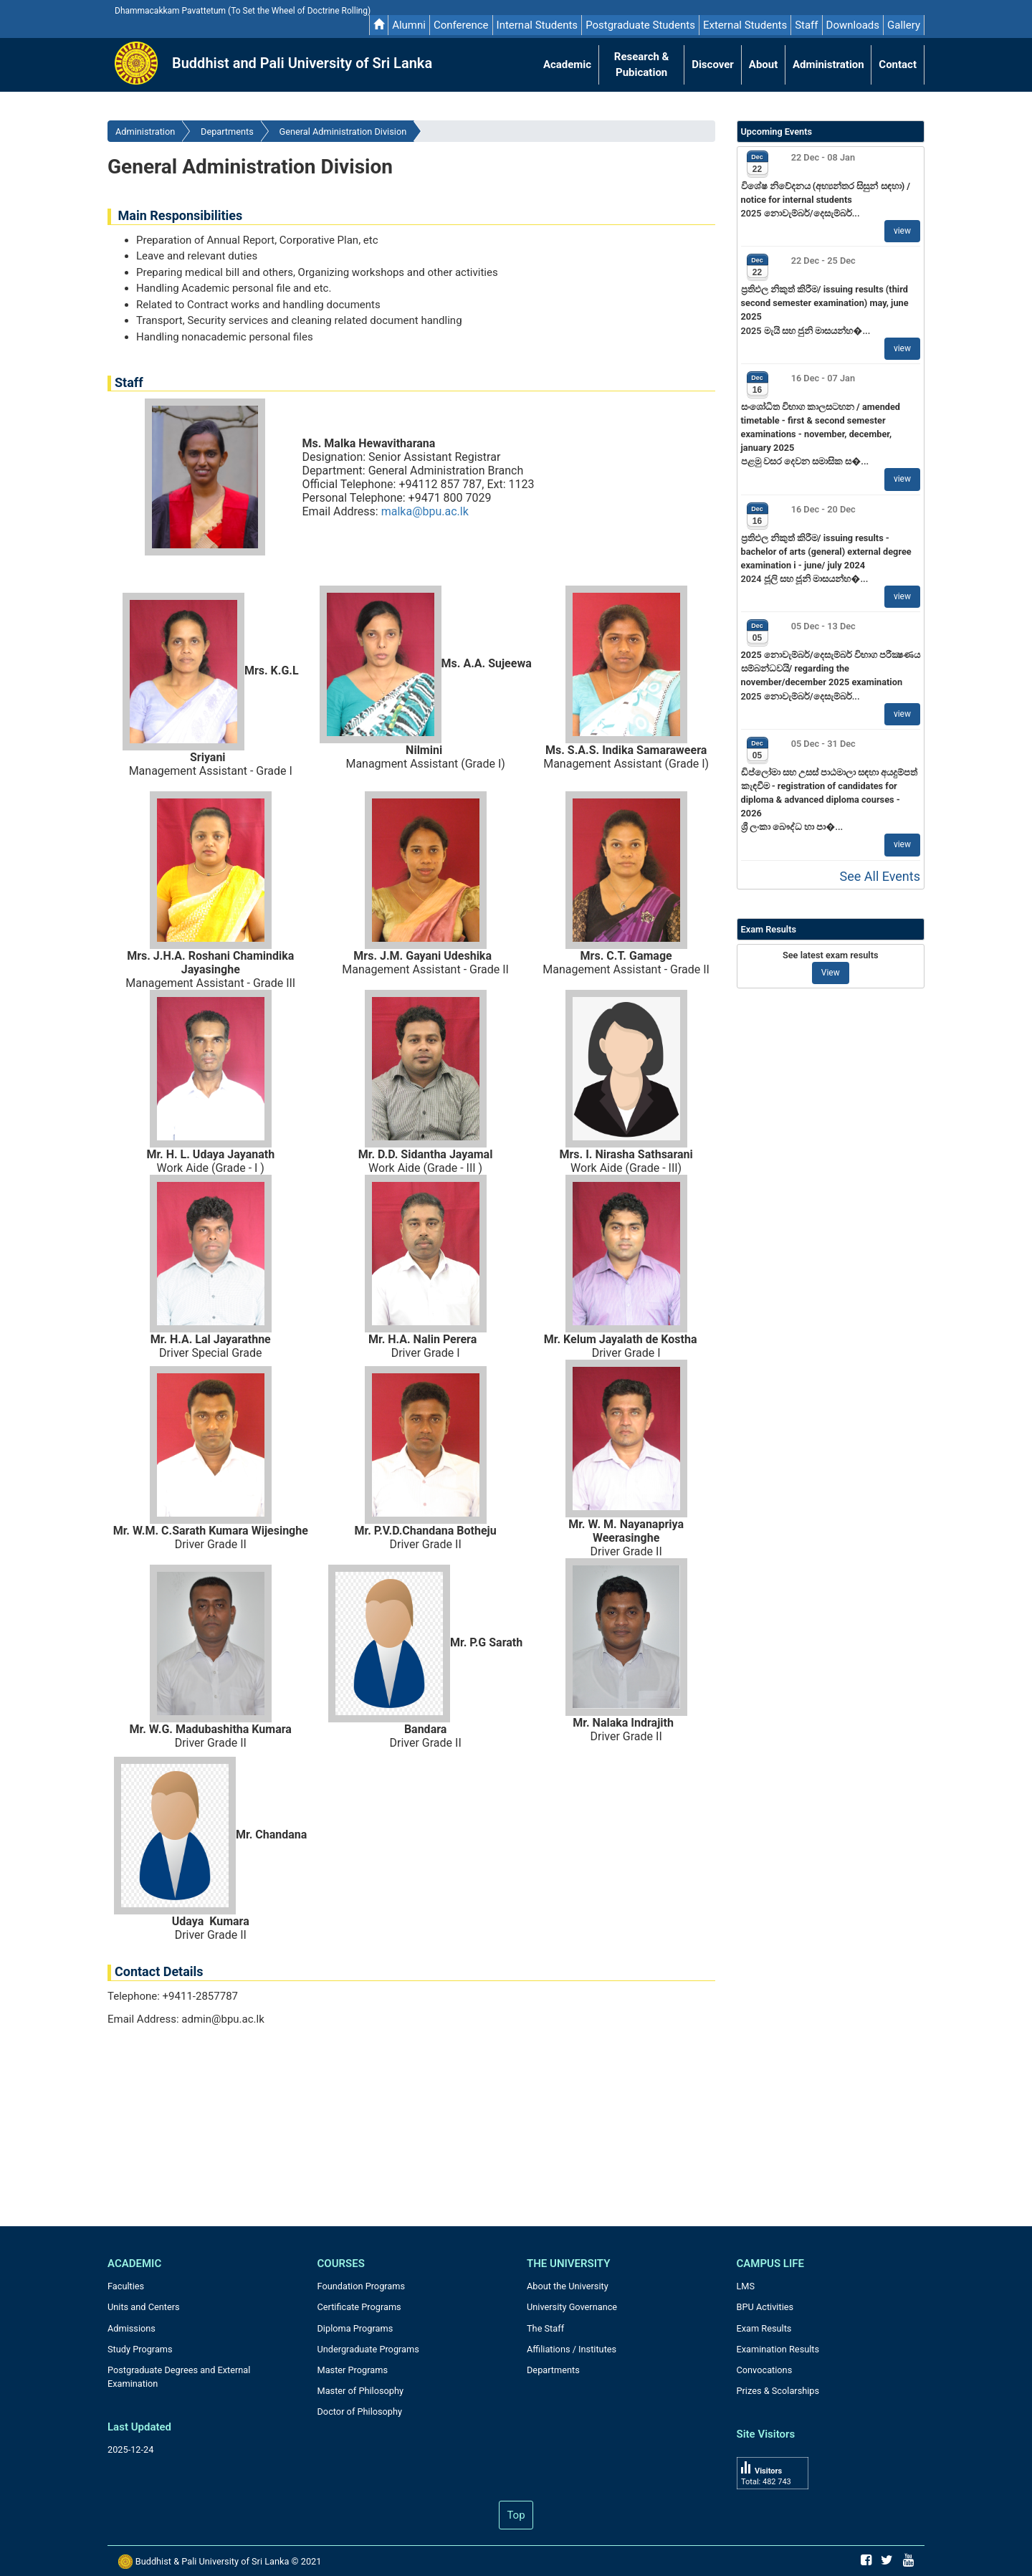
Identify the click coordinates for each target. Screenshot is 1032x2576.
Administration (145, 131)
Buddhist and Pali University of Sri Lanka (302, 63)
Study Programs (140, 2349)
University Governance (572, 2306)
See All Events (880, 876)
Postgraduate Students (640, 25)
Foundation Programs (361, 2286)
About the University (567, 2286)
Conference (461, 25)
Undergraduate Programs (368, 2349)
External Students (745, 25)
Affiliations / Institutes (571, 2349)
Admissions (132, 2328)
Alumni (409, 25)
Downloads (853, 25)
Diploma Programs (355, 2328)
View (830, 973)
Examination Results (778, 2349)
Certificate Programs (359, 2306)
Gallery (903, 25)
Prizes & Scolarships (778, 2390)
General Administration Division (343, 131)
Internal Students (537, 25)
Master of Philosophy (360, 2390)
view (902, 231)
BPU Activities (765, 2306)
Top (516, 2515)
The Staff (545, 2328)
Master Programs (352, 2370)
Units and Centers (144, 2306)
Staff (806, 25)
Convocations (765, 2370)
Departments (227, 131)
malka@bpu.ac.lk (425, 511)
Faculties (126, 2286)
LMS (746, 2286)
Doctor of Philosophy (360, 2411)
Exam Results (764, 2328)
